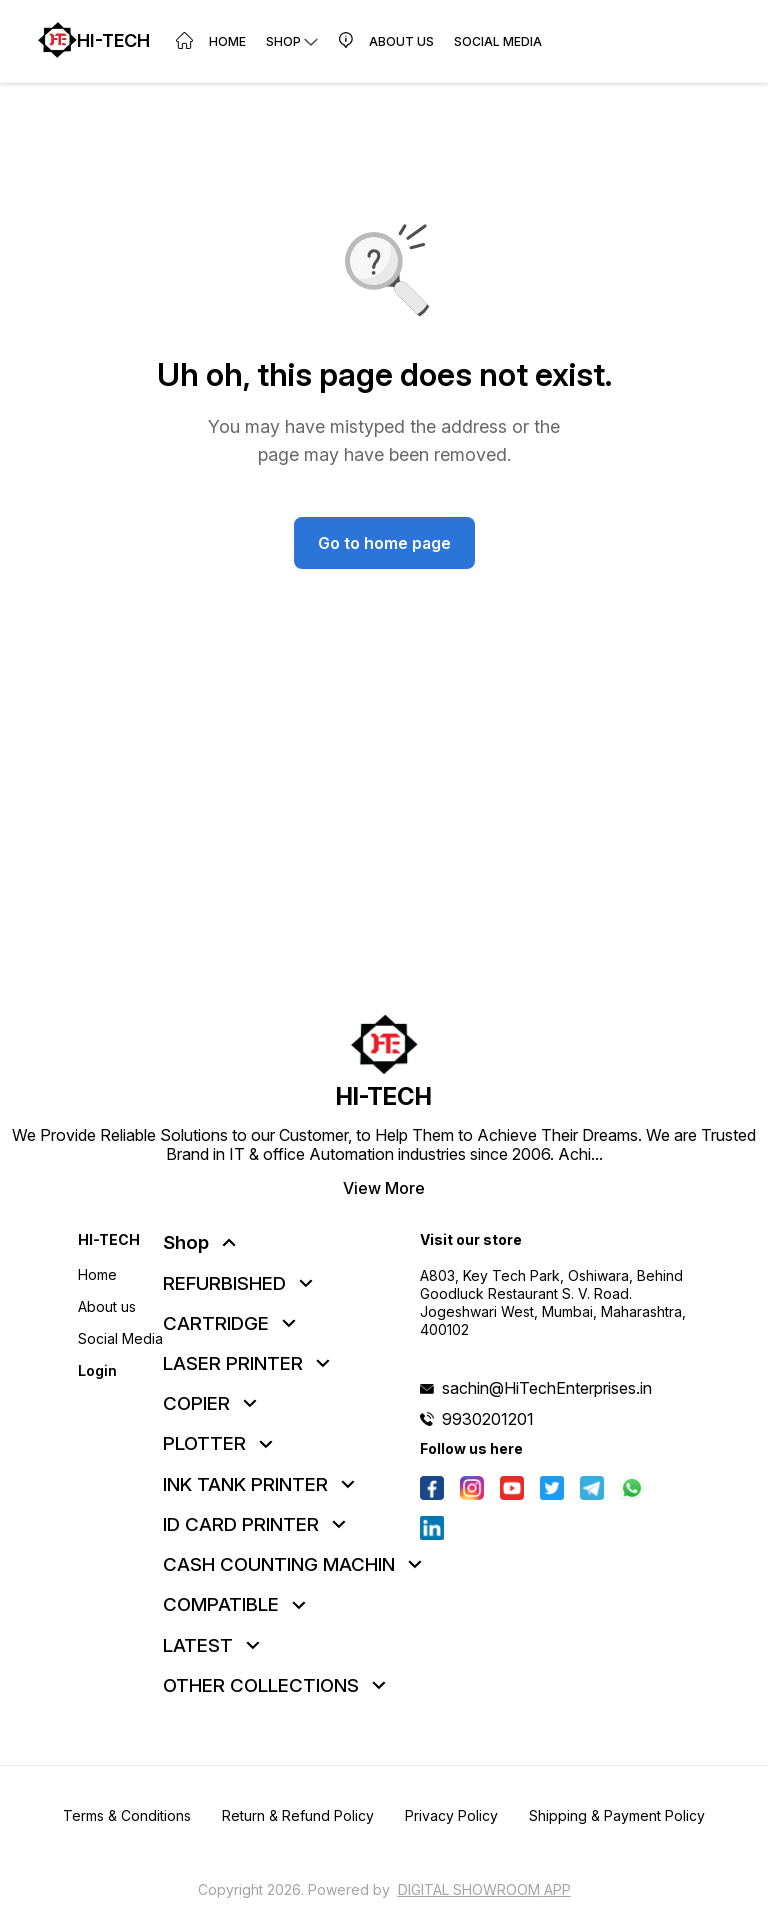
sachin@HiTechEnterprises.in (547, 1388)
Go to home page (384, 543)
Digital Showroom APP (484, 1889)
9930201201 (488, 1419)
